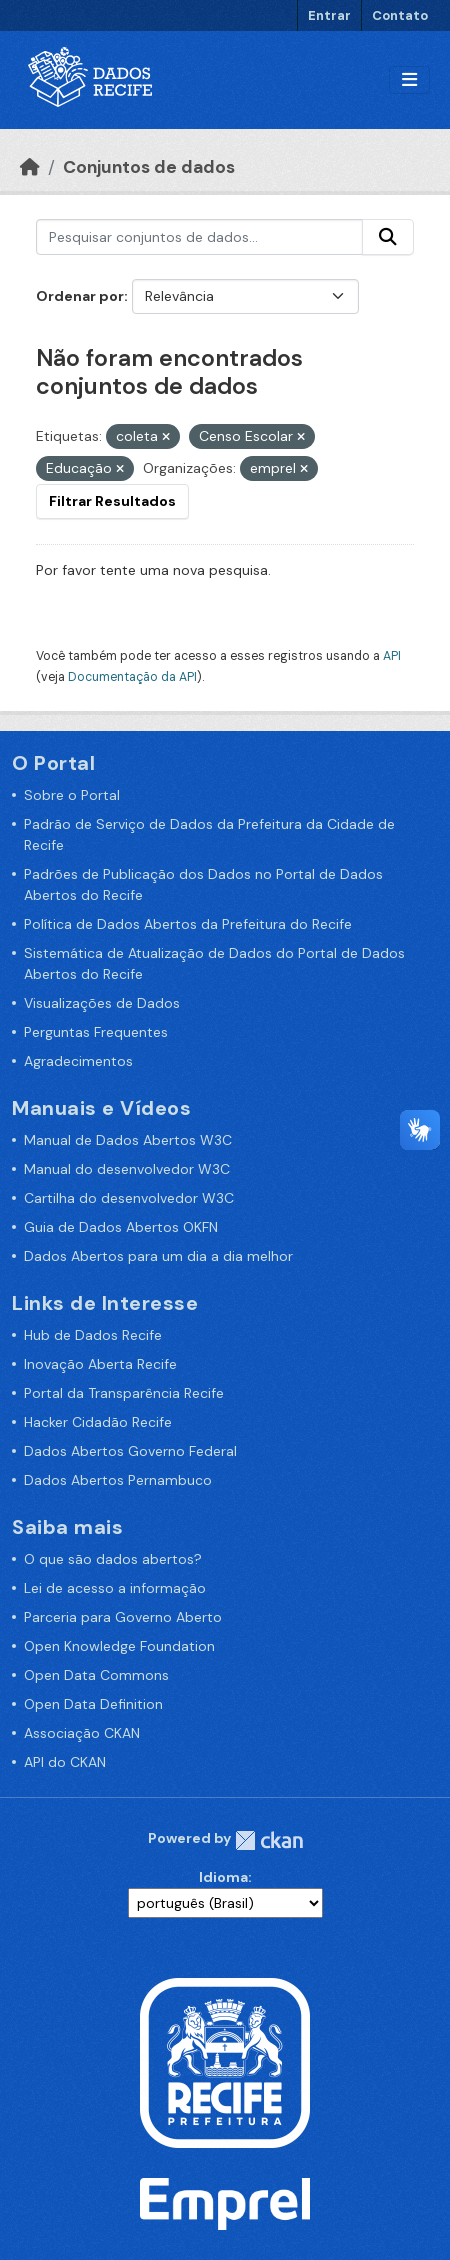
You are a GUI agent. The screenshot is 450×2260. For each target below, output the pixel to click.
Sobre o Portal (72, 795)
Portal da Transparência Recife (124, 1393)
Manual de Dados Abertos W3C (128, 1140)
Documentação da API (132, 677)
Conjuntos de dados (149, 167)
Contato (400, 15)
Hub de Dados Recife (93, 1335)
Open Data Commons (96, 1675)
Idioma (223, 1877)
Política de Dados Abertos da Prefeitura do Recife (188, 924)
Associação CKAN (82, 1733)
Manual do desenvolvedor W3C (127, 1169)
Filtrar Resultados (112, 501)
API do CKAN (65, 1762)
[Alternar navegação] (409, 80)
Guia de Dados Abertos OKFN (121, 1227)
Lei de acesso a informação (115, 1588)
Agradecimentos (78, 1061)
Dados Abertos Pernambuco (118, 1480)
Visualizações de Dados (102, 1003)
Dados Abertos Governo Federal (130, 1451)
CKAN (269, 1840)
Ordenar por (80, 296)
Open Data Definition (93, 1704)
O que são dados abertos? (113, 1559)
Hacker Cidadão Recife (98, 1422)
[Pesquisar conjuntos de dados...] (199, 237)
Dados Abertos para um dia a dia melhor (158, 1256)
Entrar (329, 15)
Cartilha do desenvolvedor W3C (129, 1198)
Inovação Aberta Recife (100, 1364)
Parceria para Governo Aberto (123, 1617)
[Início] (30, 167)
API (392, 656)
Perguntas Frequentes (96, 1032)
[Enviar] (388, 237)
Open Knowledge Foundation (119, 1646)
